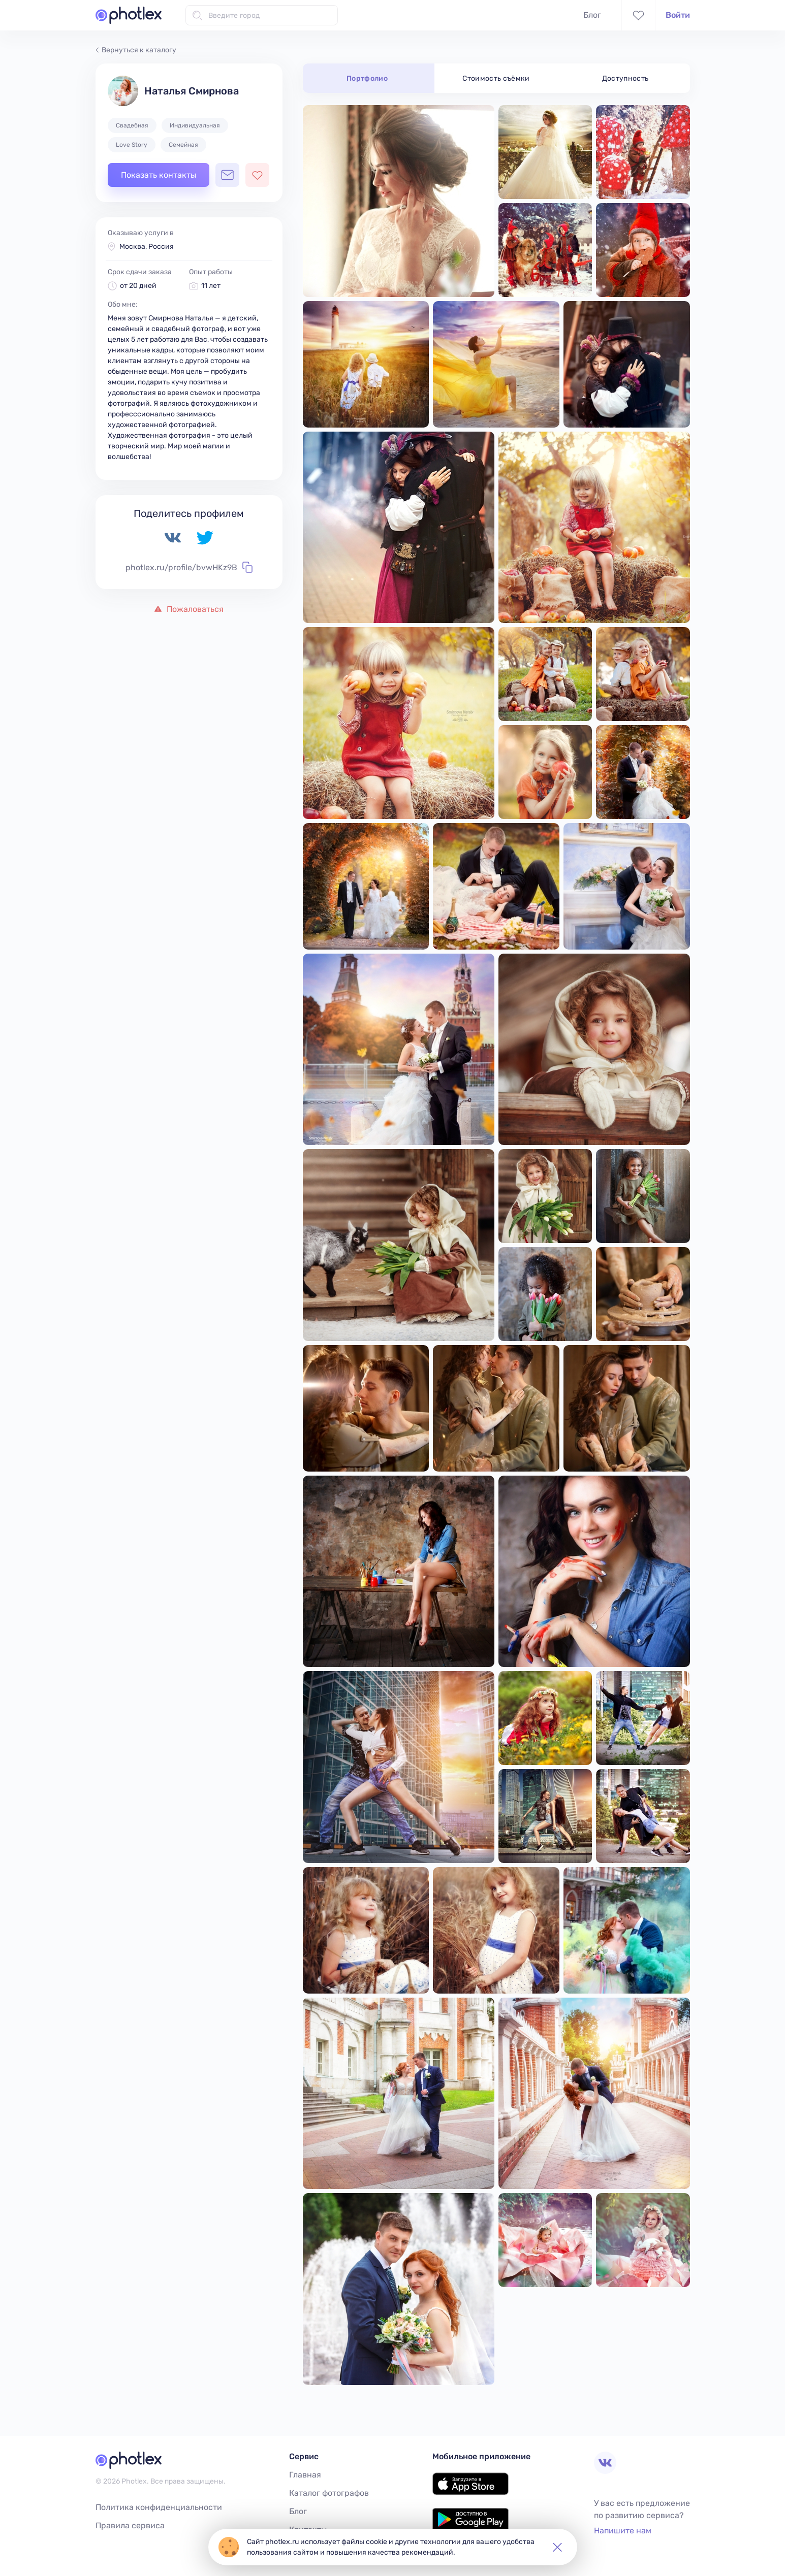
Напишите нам (622, 2530)
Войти (678, 15)
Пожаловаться (189, 609)
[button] (557, 2547)
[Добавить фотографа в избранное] (257, 175)
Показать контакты (158, 175)
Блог (592, 15)
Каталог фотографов (329, 2493)
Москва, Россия (146, 246)
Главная (305, 2475)
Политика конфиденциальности (159, 2507)
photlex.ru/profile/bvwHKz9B (189, 567)
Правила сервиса (130, 2525)
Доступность (625, 78)
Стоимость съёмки (495, 78)
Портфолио (367, 78)
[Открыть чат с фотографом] (227, 175)
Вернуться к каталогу (136, 50)
